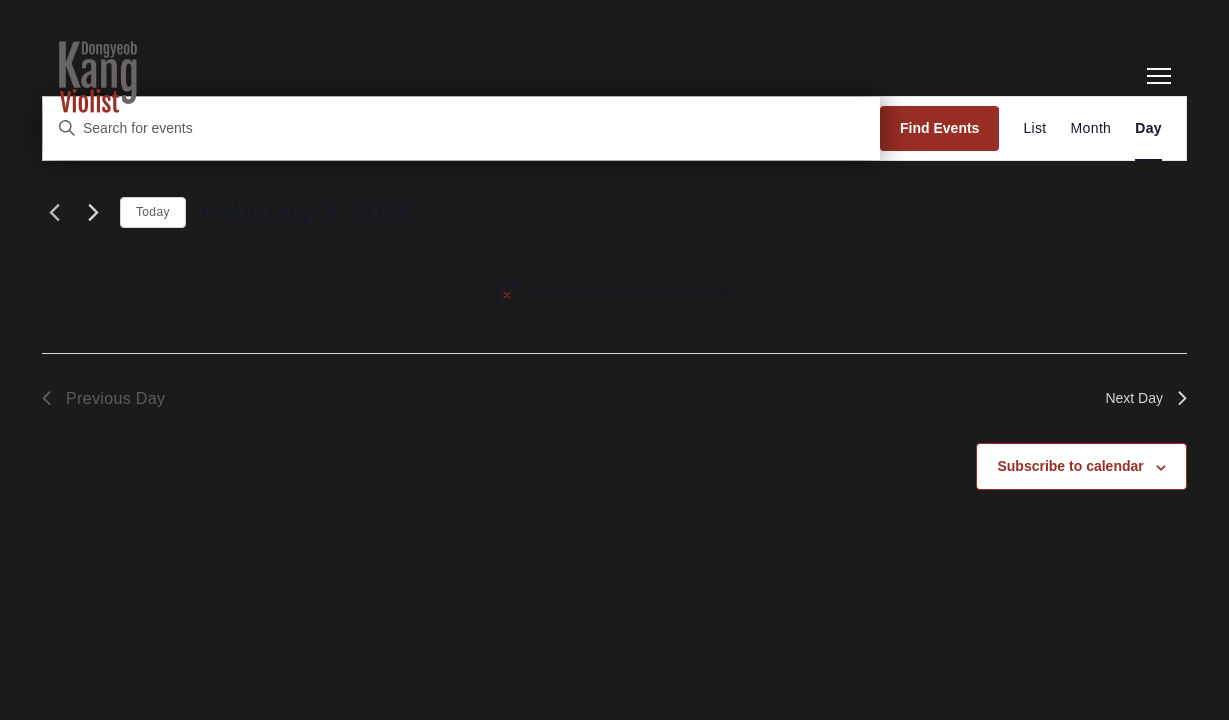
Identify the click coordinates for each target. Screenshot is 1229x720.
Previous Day (103, 398)
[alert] (614, 292)
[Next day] (93, 213)
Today (153, 212)
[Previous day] (54, 213)
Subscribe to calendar (1070, 466)
